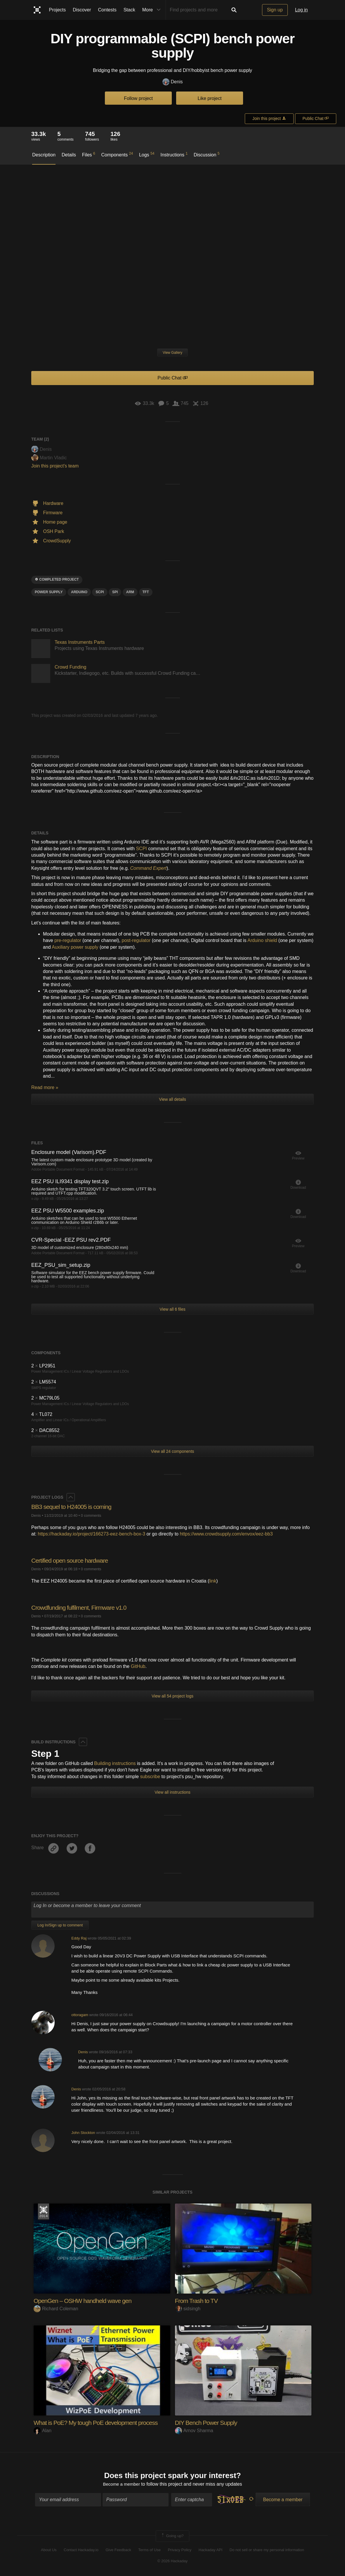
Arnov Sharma (194, 2430)
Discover (82, 9)
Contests (107, 9)
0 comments (91, 1515)
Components (117, 154)
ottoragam (79, 2015)
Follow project (138, 98)
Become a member (121, 2484)
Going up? (172, 2537)
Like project (210, 98)
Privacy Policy (179, 2550)
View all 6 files (172, 1309)
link (212, 1580)
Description (44, 154)
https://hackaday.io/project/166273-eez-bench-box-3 (91, 1533)
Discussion (207, 154)
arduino (79, 592)
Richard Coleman (56, 2308)
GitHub (138, 1666)
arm (130, 592)
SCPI (141, 848)
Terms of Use (149, 2550)
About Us (48, 2550)
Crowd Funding (70, 667)
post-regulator (136, 940)
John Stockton (83, 2132)
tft (146, 592)
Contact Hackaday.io (81, 2550)
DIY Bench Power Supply (208, 2422)
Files (88, 154)
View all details (172, 1099)
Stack (129, 9)
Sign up (275, 9)
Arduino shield (262, 940)
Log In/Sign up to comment (60, 1925)
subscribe (150, 1776)
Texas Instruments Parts (80, 642)
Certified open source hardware (71, 1560)
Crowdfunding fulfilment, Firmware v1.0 (81, 1607)
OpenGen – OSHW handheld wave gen (85, 2300)
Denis (172, 82)
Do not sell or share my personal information (267, 2550)
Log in (301, 9)
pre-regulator (67, 940)
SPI (115, 592)
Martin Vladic (49, 457)
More (152, 9)
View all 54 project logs (172, 1696)
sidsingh (188, 2308)
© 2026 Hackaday (172, 2561)
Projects (57, 9)
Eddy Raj (78, 1938)
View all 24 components (172, 1451)
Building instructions (115, 1763)
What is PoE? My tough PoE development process (99, 2422)
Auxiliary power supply (75, 947)
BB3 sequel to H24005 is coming (73, 1506)
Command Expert (148, 868)
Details (69, 154)
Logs (147, 154)
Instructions (174, 154)
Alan (42, 2430)
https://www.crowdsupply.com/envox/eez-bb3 (226, 1533)
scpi (100, 592)
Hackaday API (211, 2550)
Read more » (44, 1087)
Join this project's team (55, 465)
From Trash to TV (197, 2300)
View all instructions (172, 1792)
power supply (49, 592)
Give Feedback (118, 2550)
